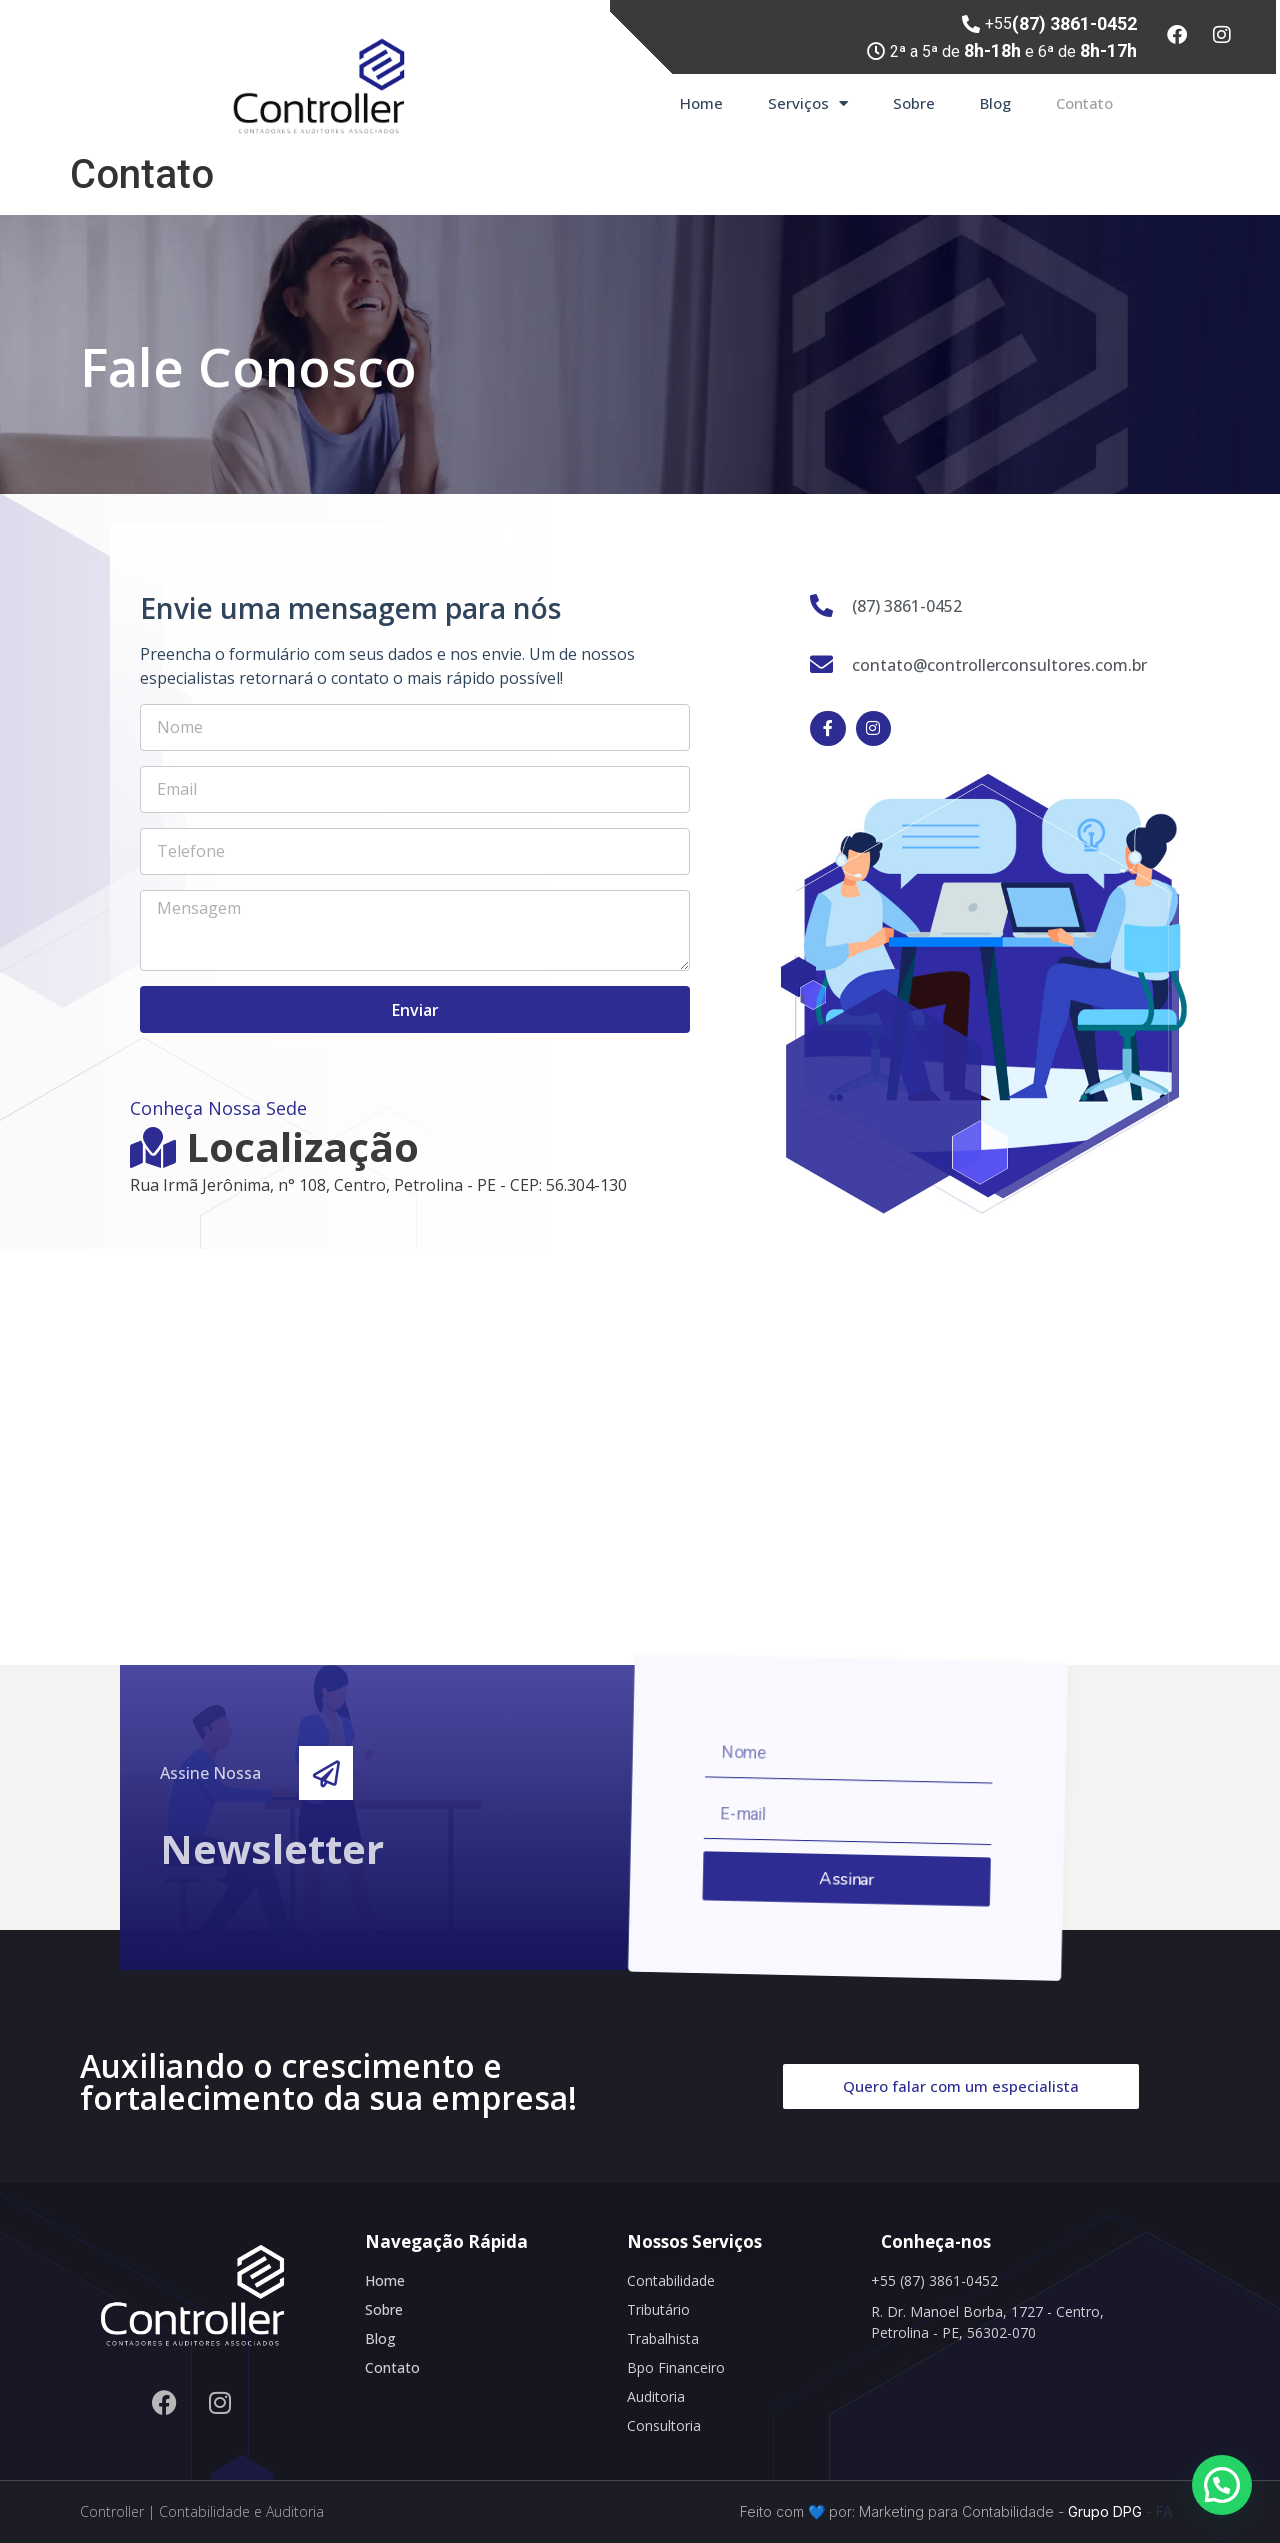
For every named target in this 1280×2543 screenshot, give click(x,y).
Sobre (914, 103)
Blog (995, 103)
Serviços (808, 103)
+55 (1061, 23)
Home (701, 103)
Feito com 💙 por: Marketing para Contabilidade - (902, 2511)
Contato (1084, 103)
